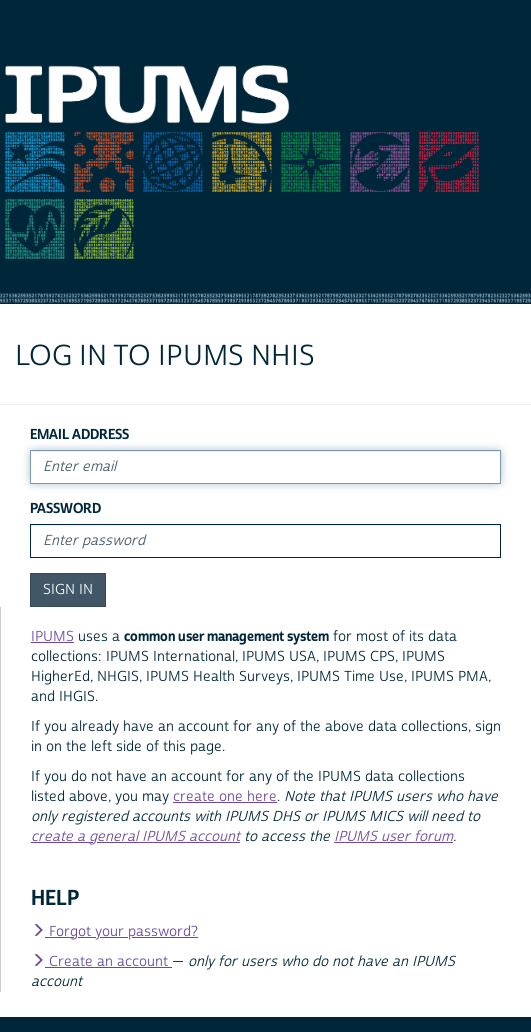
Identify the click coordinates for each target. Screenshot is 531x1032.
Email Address (79, 434)
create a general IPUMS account (135, 837)
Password (65, 508)
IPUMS (52, 637)
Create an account (101, 962)
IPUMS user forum (393, 837)
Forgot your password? (114, 932)
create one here (225, 797)
